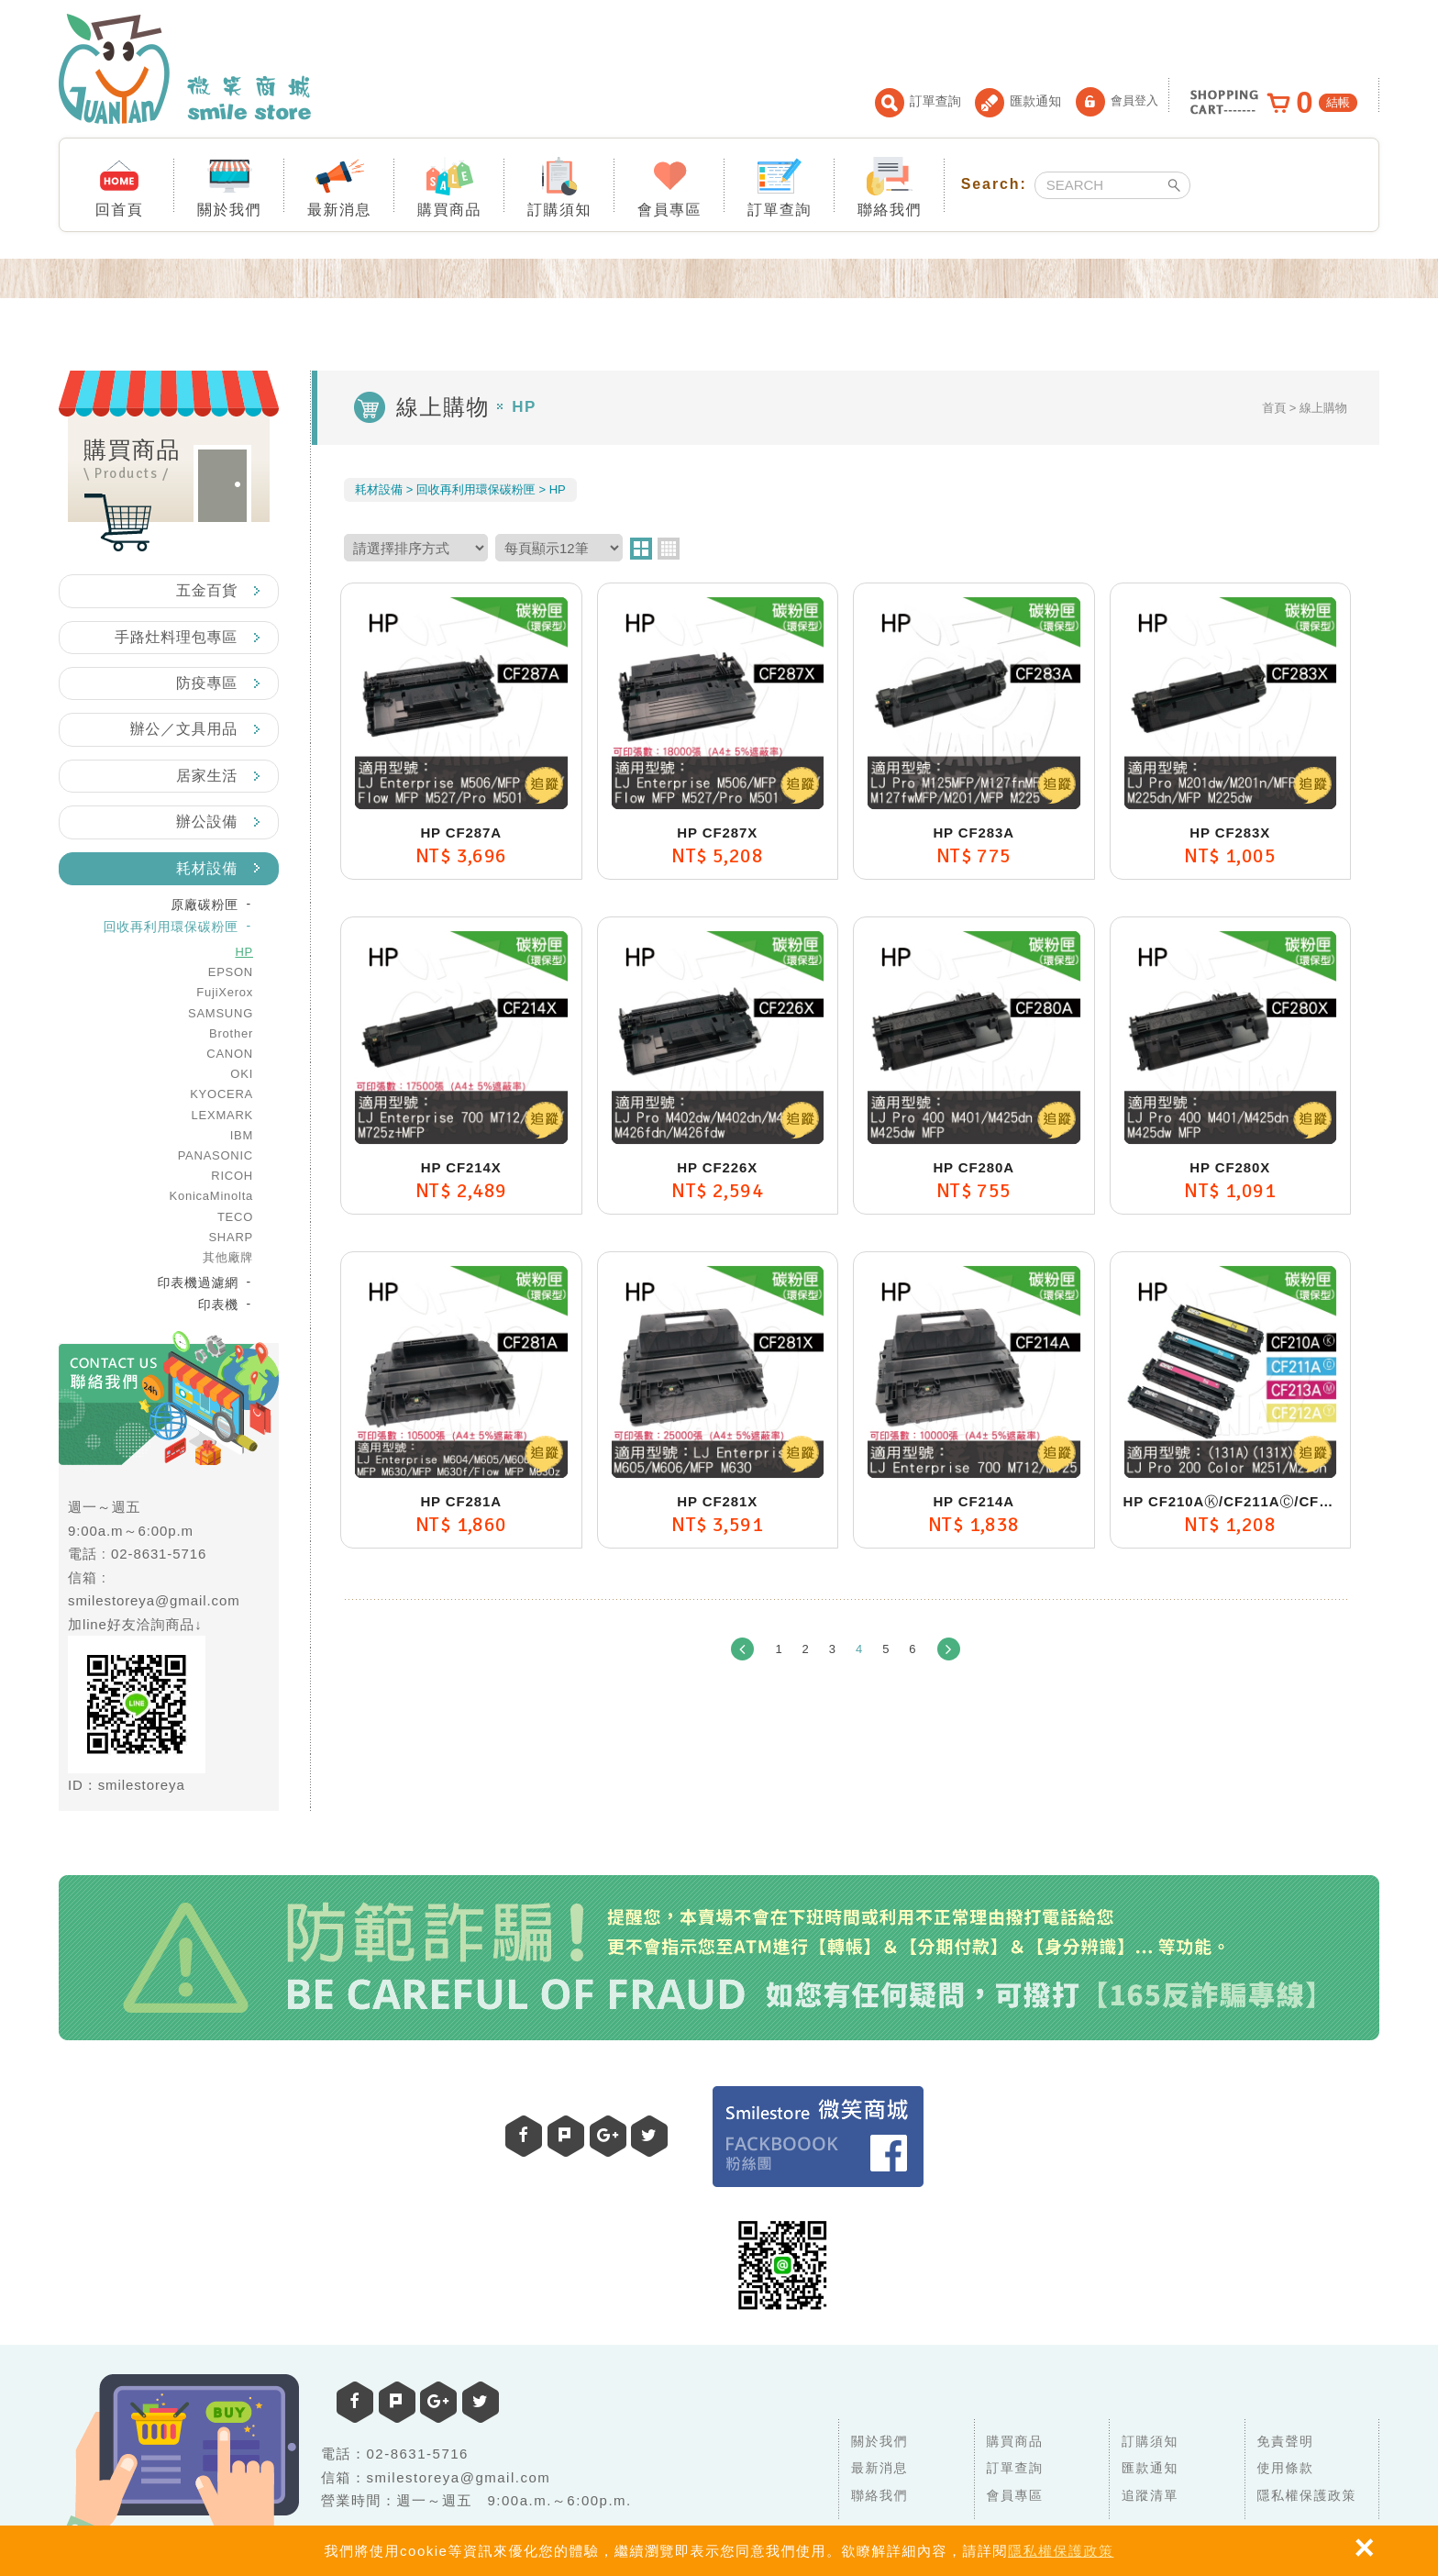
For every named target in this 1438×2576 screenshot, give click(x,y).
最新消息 (339, 186)
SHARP (230, 1237)
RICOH (232, 1176)
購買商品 (449, 186)
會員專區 (669, 186)
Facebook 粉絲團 (818, 2136)
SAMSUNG (220, 1013)
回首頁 (119, 186)
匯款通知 (1018, 102)
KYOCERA (221, 1094)
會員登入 (1117, 102)
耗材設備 (207, 868)
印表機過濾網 (198, 1282)
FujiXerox (224, 992)
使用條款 (1285, 2467)
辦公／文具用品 (184, 729)
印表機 (218, 1304)
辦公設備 (207, 821)
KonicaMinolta (211, 1196)
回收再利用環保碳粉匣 (171, 926)
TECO (235, 1217)
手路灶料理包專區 (176, 637)
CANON (229, 1053)
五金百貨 (207, 590)
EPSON (230, 972)
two (641, 549)
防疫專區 (207, 683)
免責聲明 (1285, 2441)
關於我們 (229, 186)
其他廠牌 (228, 1257)
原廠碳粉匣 (204, 904)
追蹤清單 (1150, 2495)
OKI (241, 1074)
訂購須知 (559, 186)
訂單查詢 (918, 102)
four (669, 549)
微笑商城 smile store (185, 69)
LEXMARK (222, 1115)
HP (244, 952)
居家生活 (207, 775)
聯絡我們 (889, 186)
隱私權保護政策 (1061, 2551)
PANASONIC (215, 1155)
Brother (231, 1033)
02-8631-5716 (158, 1553)
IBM (241, 1135)
